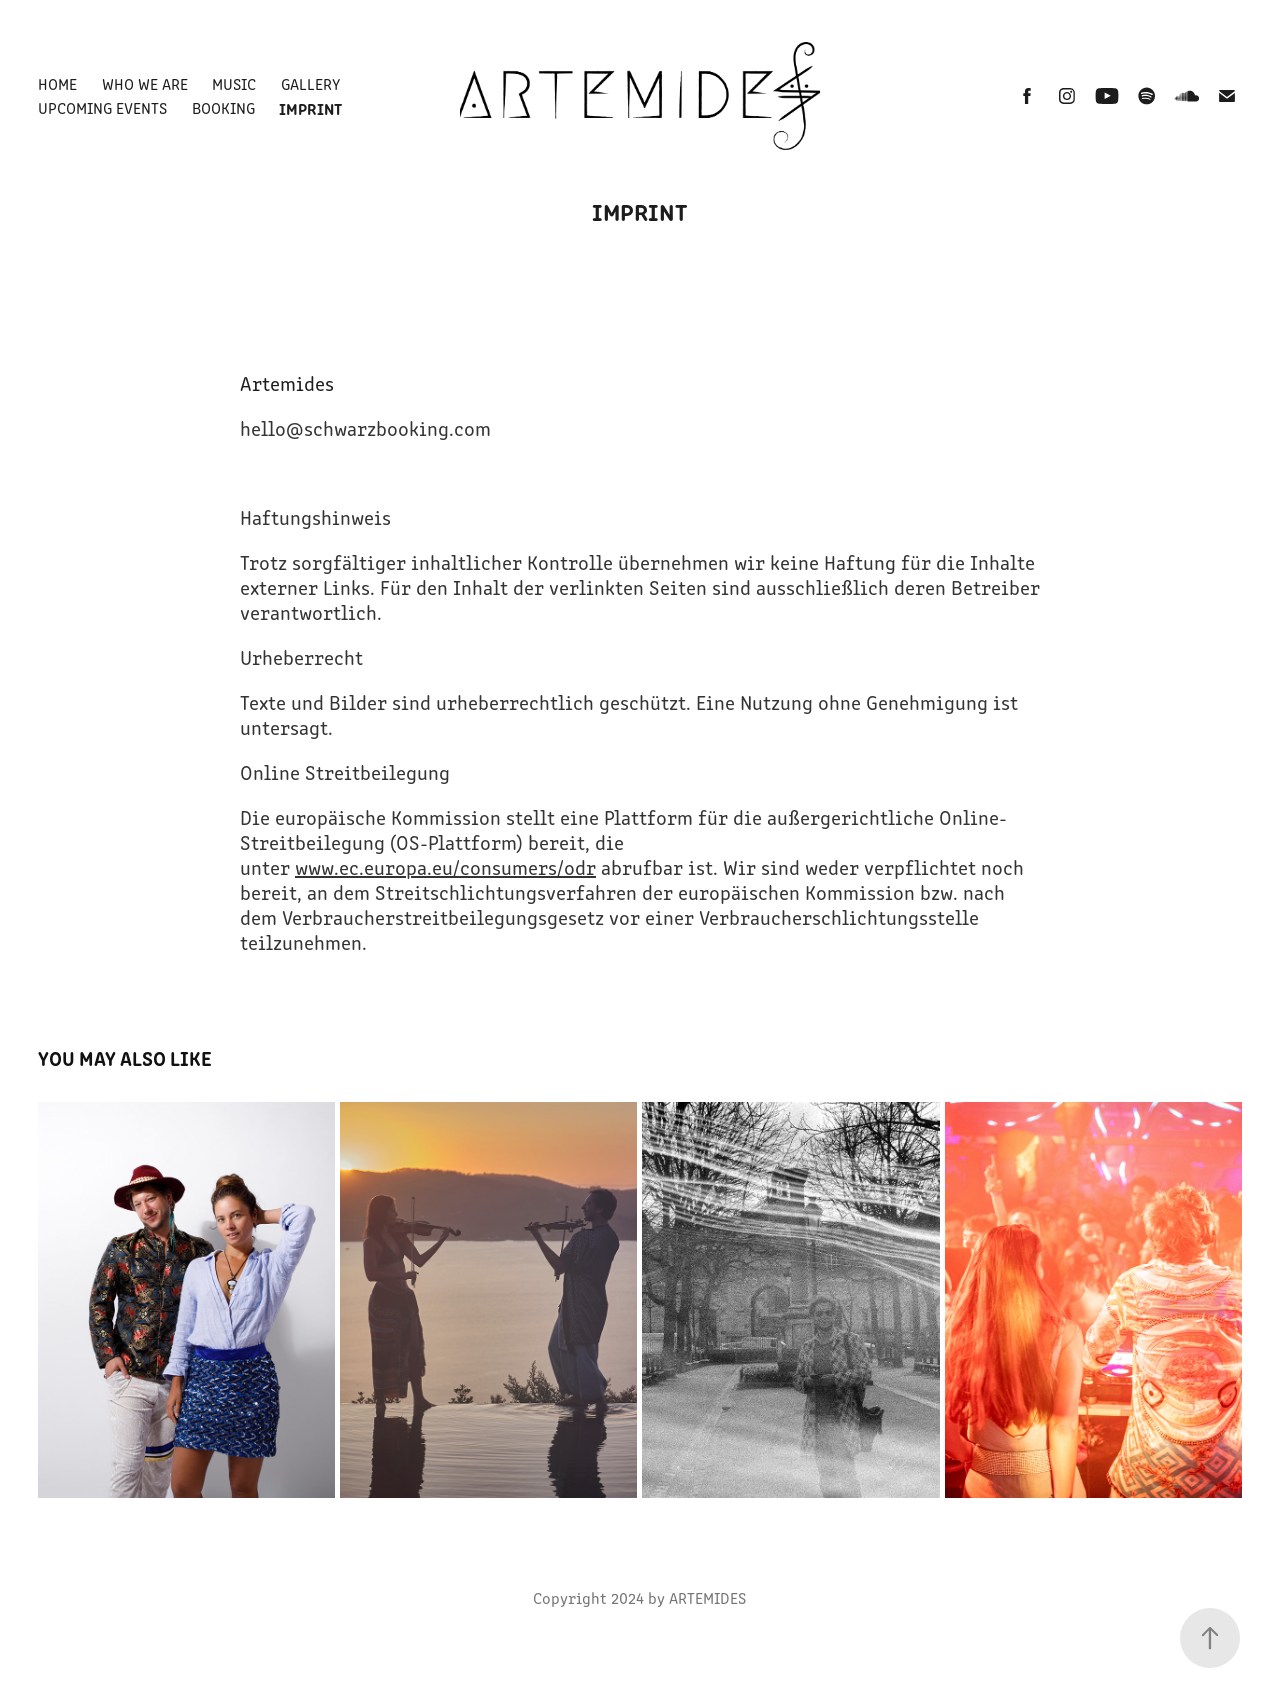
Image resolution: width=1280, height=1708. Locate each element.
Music (234, 83)
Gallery (310, 83)
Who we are (145, 83)
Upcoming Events (102, 107)
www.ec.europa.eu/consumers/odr (445, 866)
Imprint (310, 108)
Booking (223, 107)
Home (57, 83)
